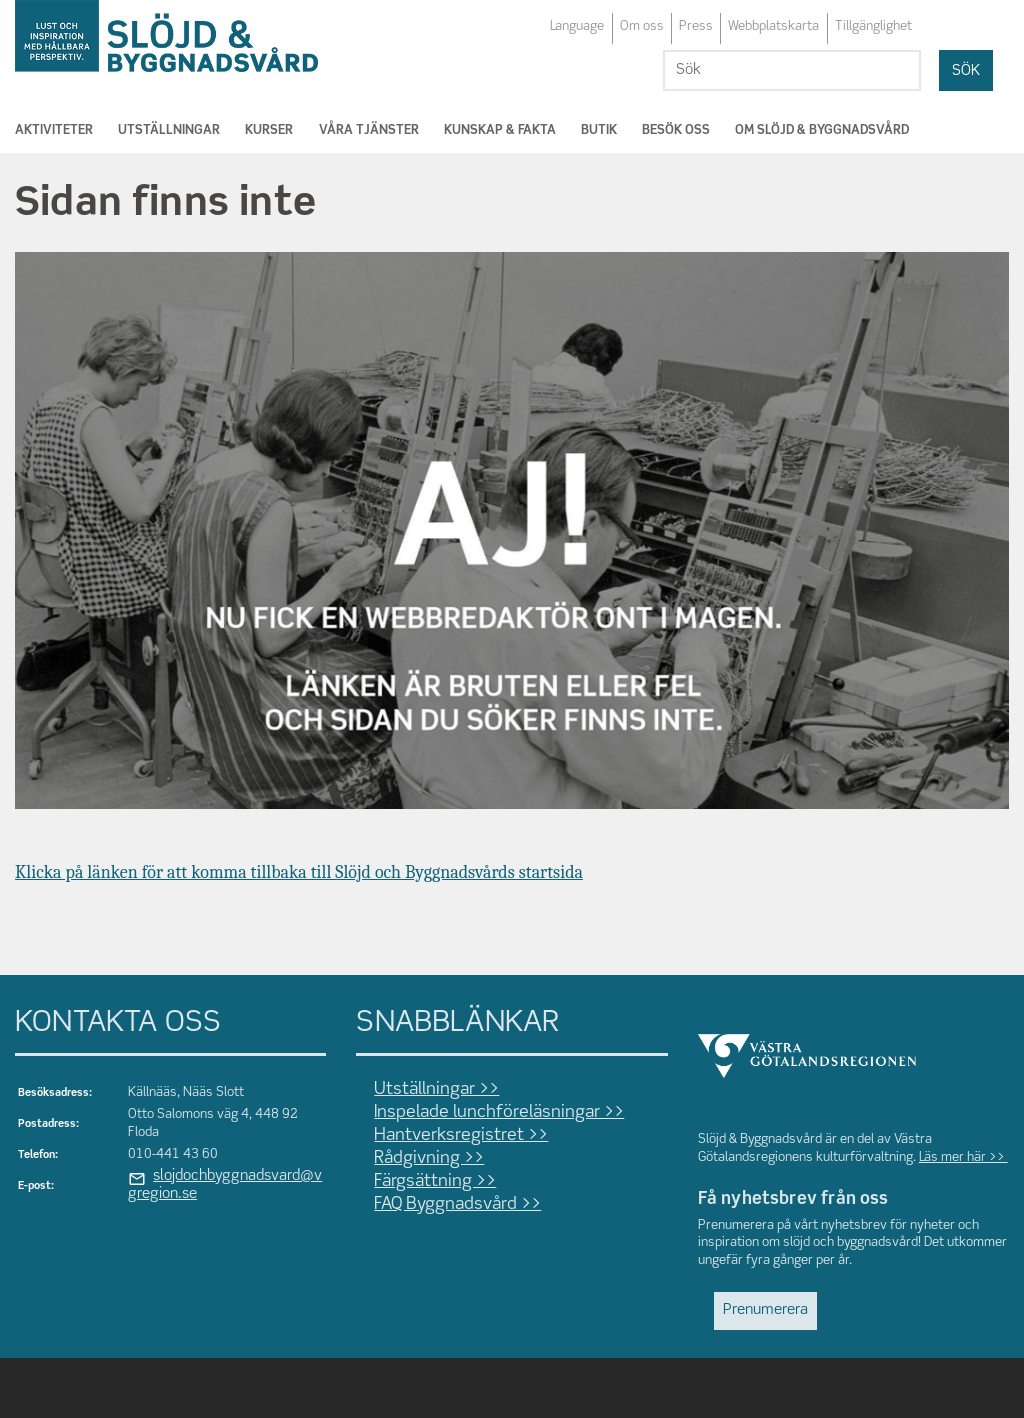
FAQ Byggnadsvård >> (457, 1204)
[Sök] (792, 70)
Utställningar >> (436, 1089)
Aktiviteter (54, 130)
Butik (599, 130)
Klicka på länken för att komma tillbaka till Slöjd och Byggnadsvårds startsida (299, 872)
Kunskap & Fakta (500, 130)
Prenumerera (765, 1310)
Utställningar (169, 130)
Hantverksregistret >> (461, 1135)
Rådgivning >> (429, 1158)
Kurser (269, 130)
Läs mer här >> (963, 1157)
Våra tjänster (369, 130)
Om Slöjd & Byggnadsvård (822, 130)
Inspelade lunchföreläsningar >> (499, 1112)
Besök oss (676, 130)
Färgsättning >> (435, 1181)
